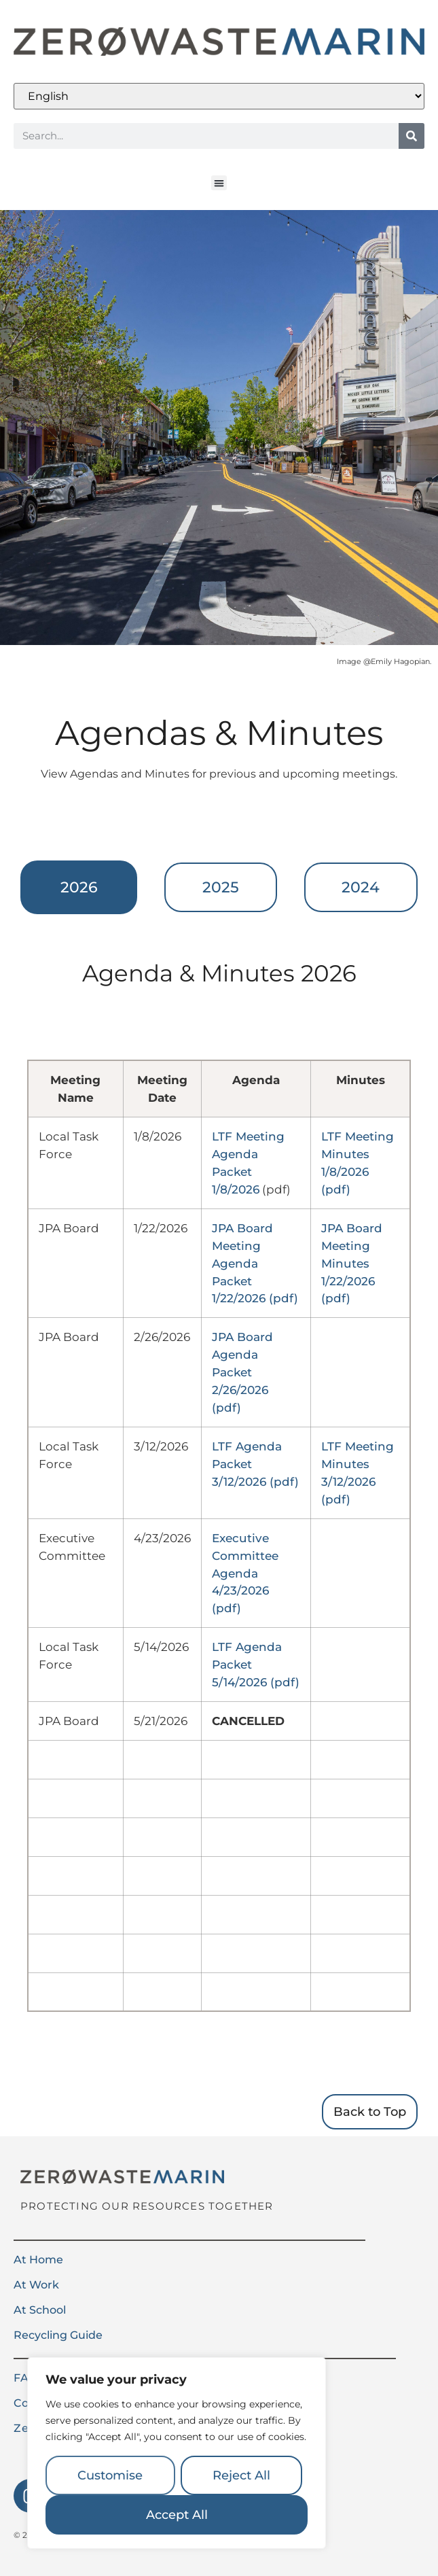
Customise (110, 2475)
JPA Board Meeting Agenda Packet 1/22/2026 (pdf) (255, 1263)
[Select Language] (219, 96)
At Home (38, 2259)
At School (40, 2309)
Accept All (177, 2514)
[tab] (78, 887)
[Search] (411, 136)
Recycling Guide (58, 2335)
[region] (176, 2453)
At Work (36, 2284)
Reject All (241, 2475)
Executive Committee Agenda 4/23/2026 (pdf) (245, 1573)
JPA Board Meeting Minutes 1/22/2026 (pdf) (351, 1263)
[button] (219, 183)
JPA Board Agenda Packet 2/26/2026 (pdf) (242, 1371)
